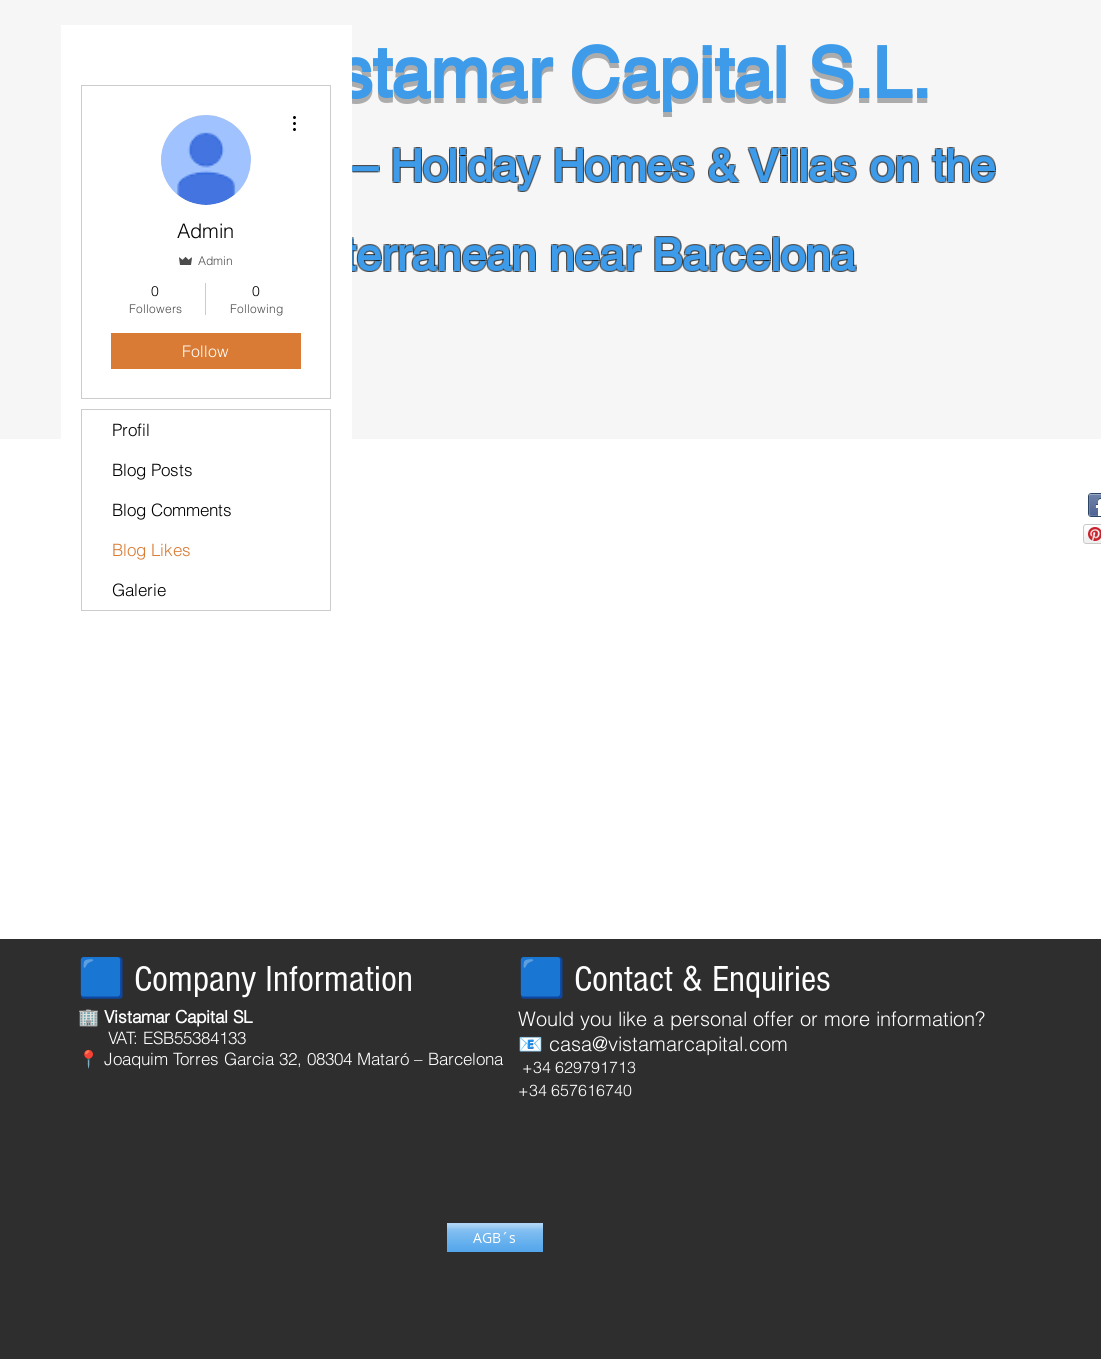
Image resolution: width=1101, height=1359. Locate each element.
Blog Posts (152, 469)
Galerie (139, 589)
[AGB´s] (495, 1237)
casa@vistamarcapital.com (668, 1043)
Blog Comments (172, 509)
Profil (131, 429)
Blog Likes (151, 549)
